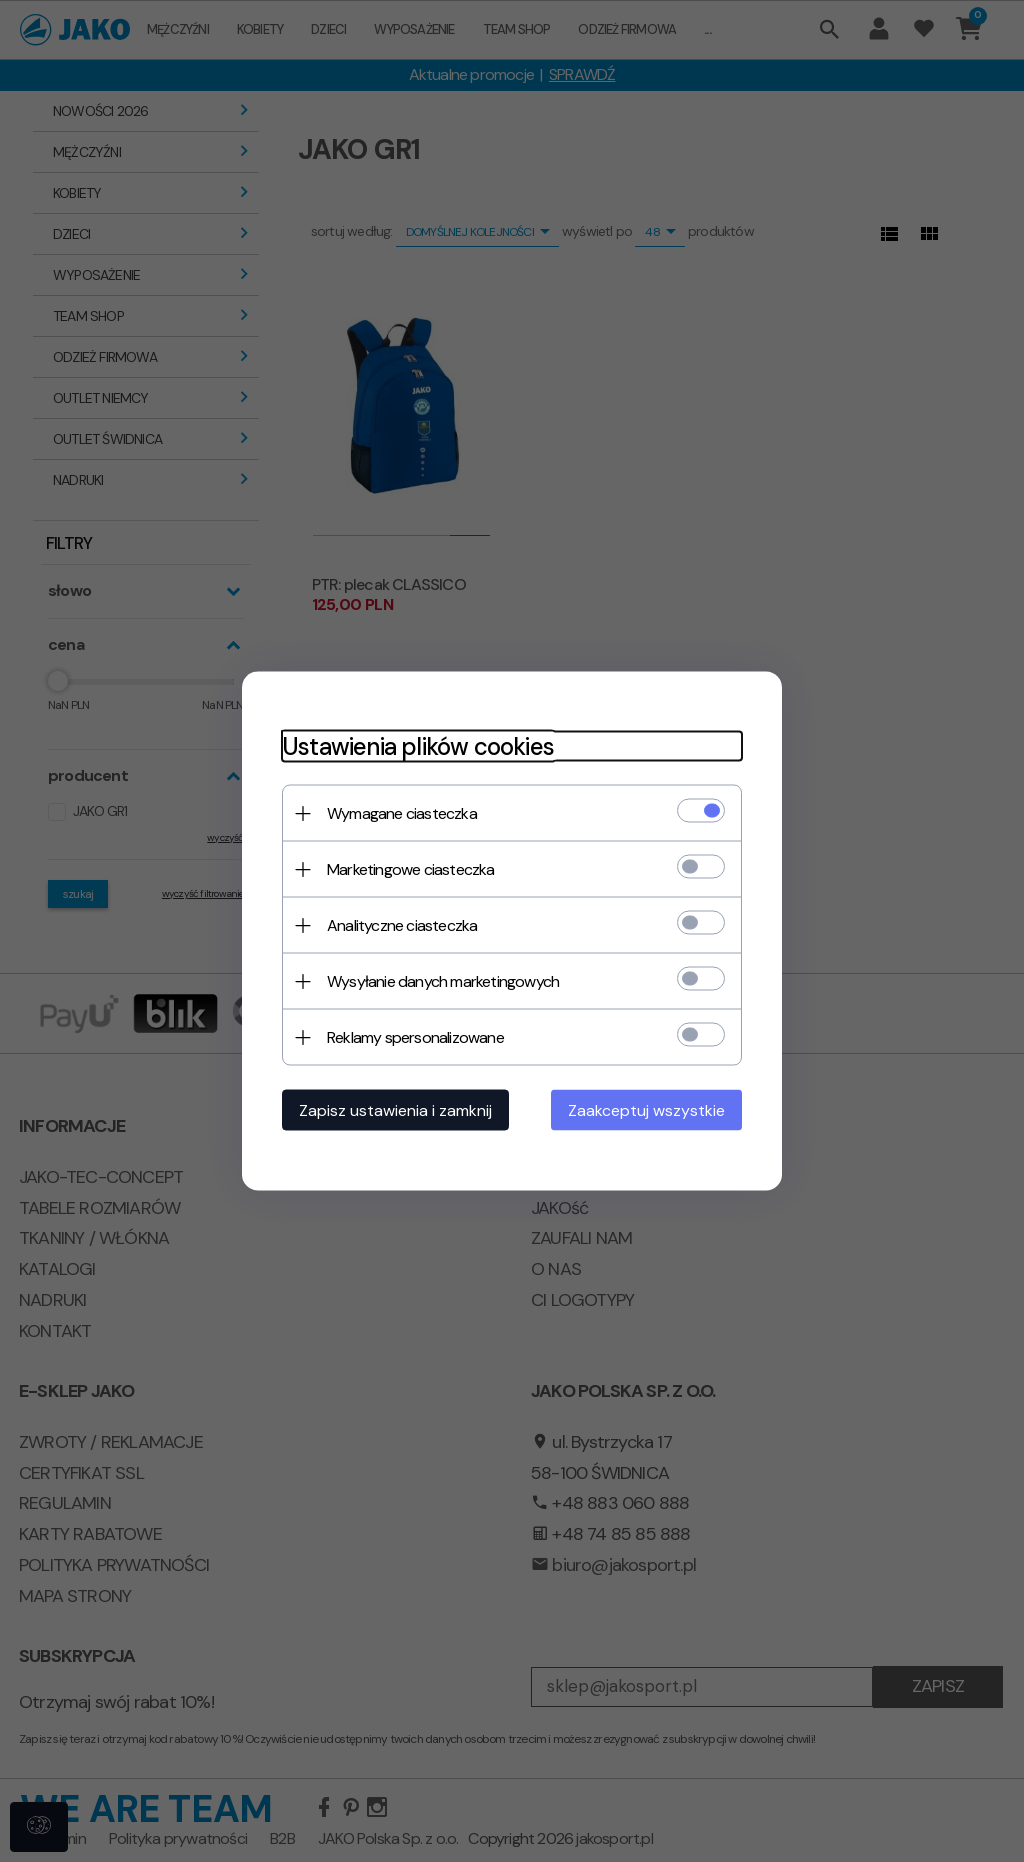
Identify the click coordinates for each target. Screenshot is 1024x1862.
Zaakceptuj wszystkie (646, 1110)
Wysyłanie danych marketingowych (443, 981)
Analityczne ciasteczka (402, 925)
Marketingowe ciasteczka (411, 869)
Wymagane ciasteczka (402, 813)
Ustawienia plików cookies (418, 746)
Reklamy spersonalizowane (415, 1037)
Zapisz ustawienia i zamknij (395, 1110)
